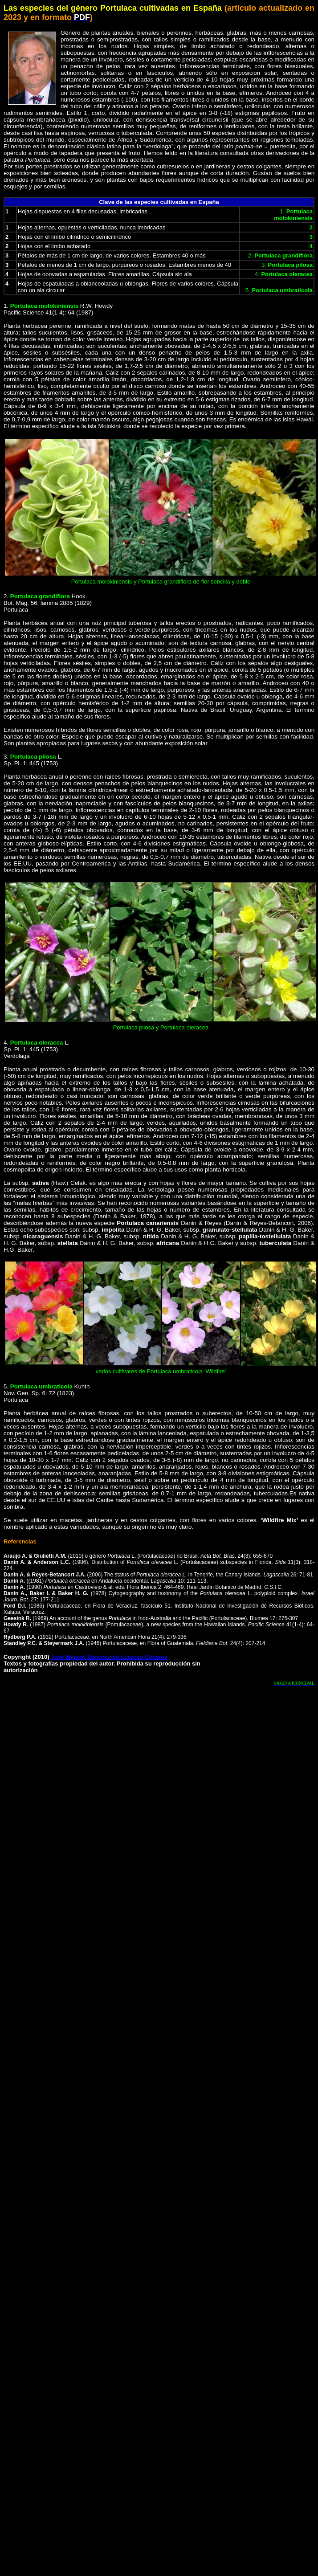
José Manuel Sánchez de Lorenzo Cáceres (109, 1656)
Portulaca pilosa (33, 756)
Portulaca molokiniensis (44, 305)
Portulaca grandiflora (40, 596)
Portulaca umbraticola (41, 1386)
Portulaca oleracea (36, 1042)
